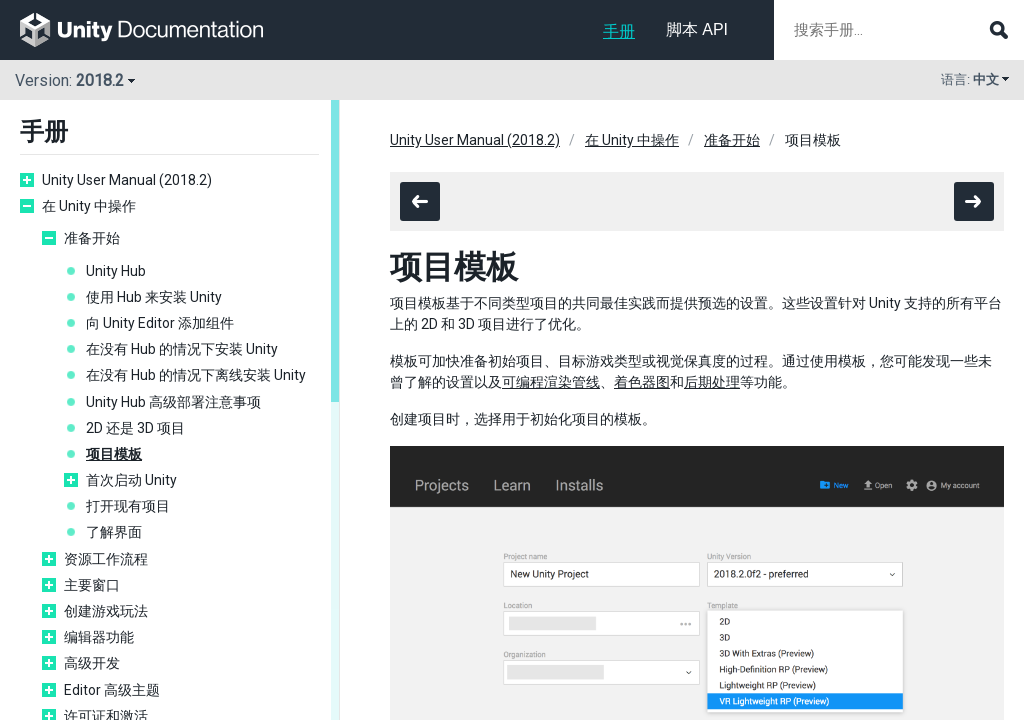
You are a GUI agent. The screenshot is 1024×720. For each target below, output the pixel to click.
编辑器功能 (99, 637)
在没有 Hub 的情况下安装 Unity (182, 349)
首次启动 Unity (131, 480)
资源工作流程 (106, 559)
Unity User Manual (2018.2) (127, 180)
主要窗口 (92, 585)
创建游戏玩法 (106, 611)
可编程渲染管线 (551, 382)
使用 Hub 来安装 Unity (154, 297)
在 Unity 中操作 (89, 206)
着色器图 (642, 382)
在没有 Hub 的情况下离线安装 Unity (196, 375)
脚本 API (697, 29)
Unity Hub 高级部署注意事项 (173, 402)
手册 (619, 31)
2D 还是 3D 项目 (135, 428)
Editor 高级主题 (112, 690)
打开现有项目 (128, 506)
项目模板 (114, 454)
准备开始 (92, 238)
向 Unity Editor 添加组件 (160, 323)
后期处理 (712, 382)
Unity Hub (116, 271)
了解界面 (114, 532)
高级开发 (92, 663)
